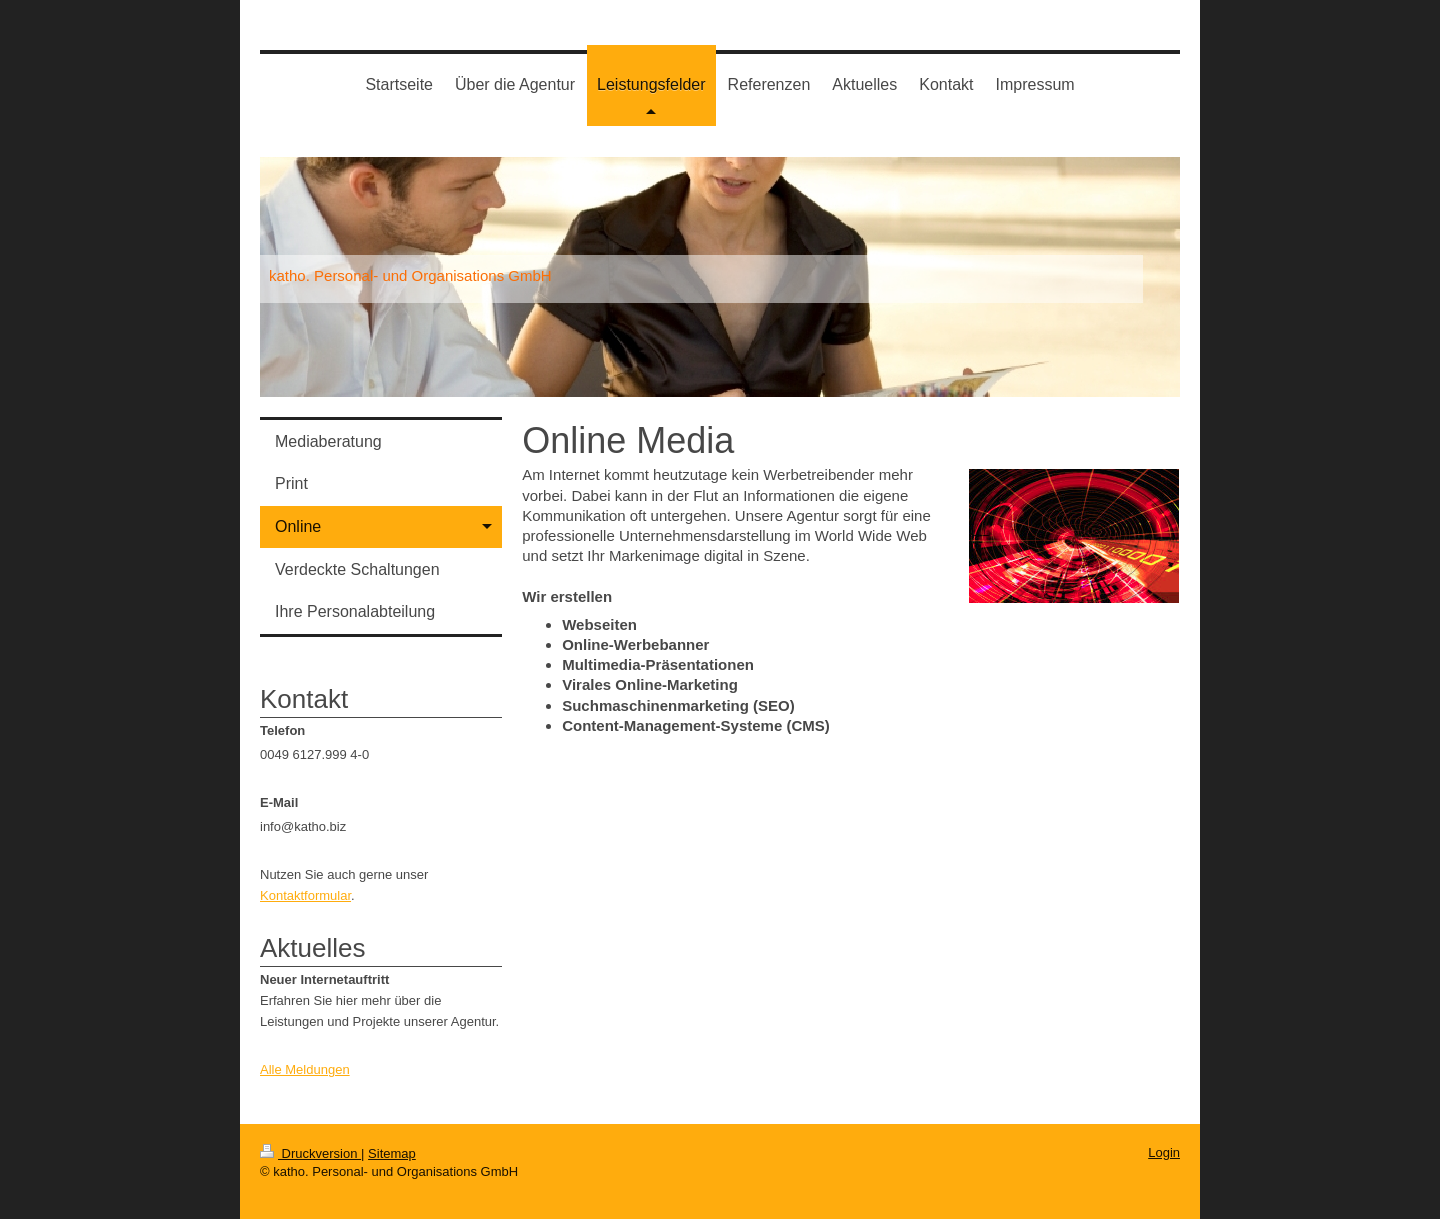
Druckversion (310, 1153)
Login (1164, 1152)
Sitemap (392, 1153)
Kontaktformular (305, 895)
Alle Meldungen (305, 1069)
